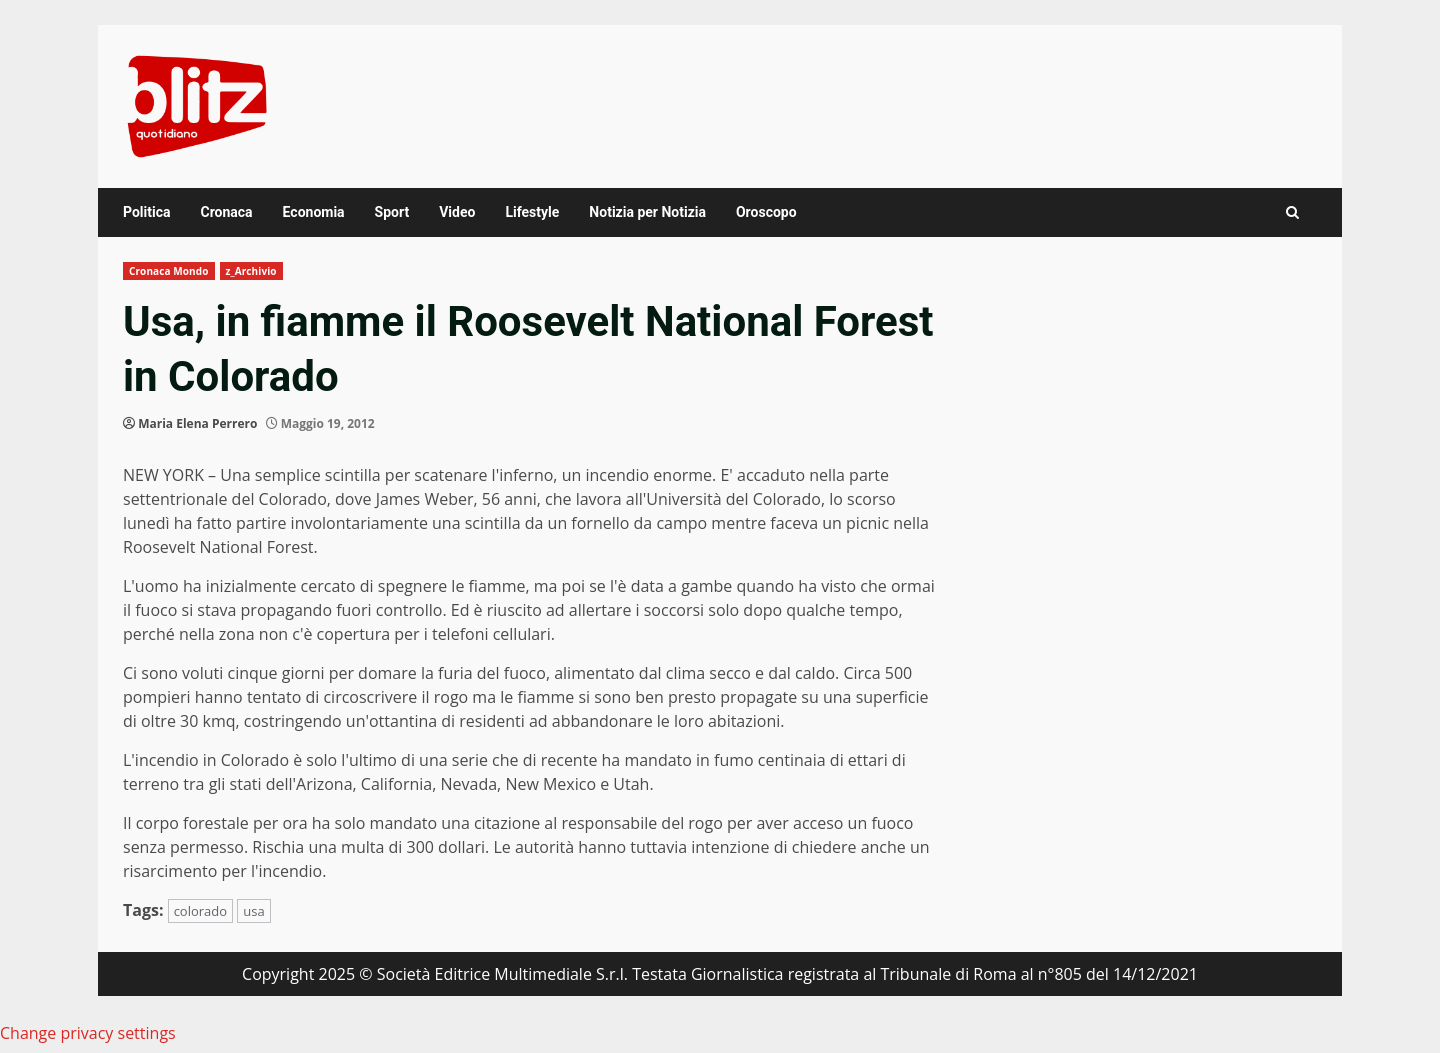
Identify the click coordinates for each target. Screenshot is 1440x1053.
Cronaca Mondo (169, 271)
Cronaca (226, 212)
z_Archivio (251, 271)
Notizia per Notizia (647, 212)
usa (253, 911)
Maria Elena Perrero (197, 423)
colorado (200, 911)
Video (457, 212)
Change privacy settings (88, 1033)
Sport (392, 212)
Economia (314, 212)
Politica (146, 212)
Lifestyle (532, 212)
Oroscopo (766, 212)
